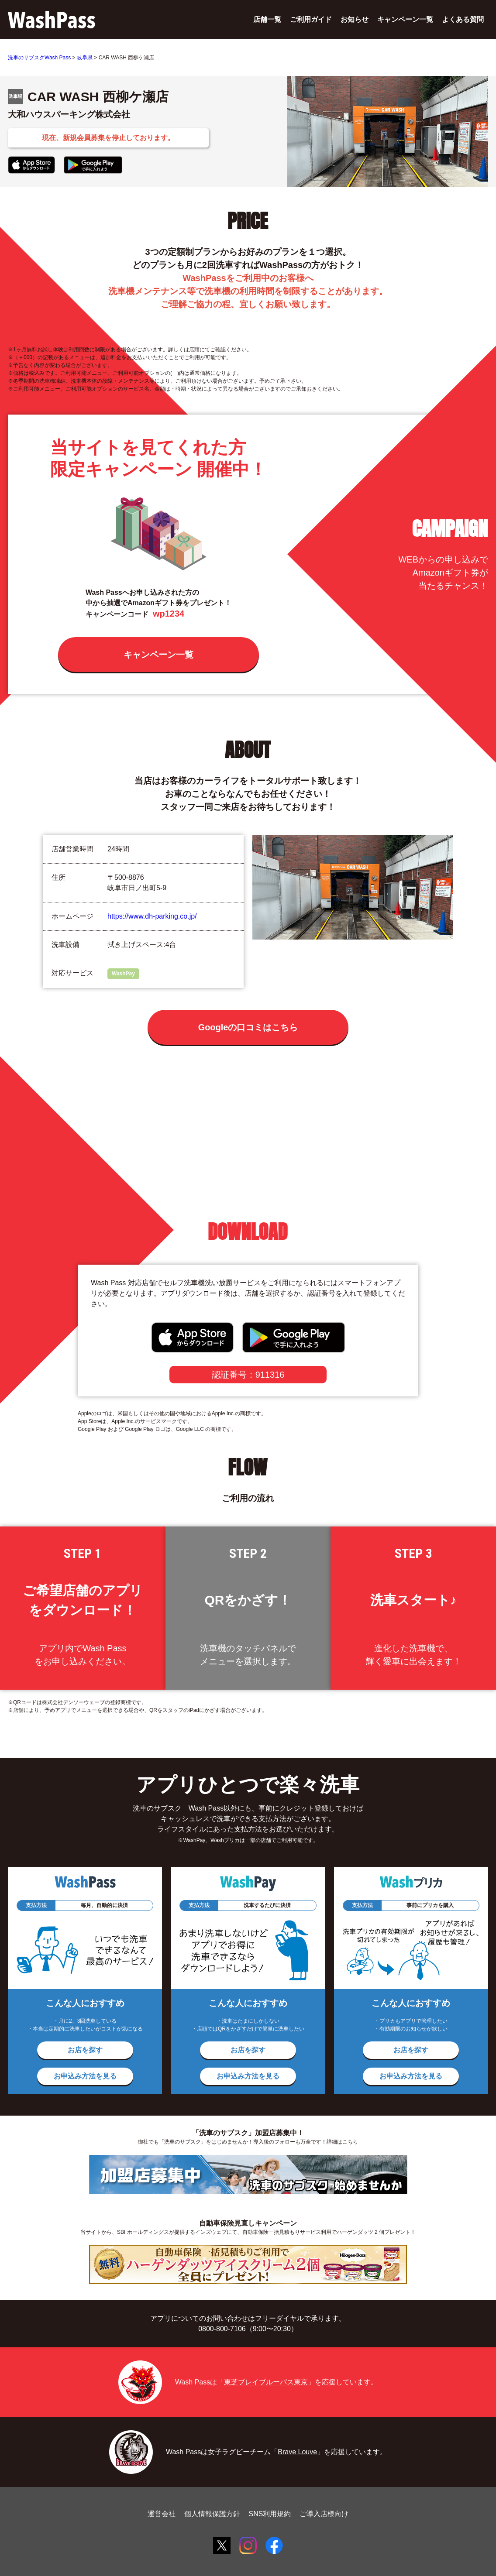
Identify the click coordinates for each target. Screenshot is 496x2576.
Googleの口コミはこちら (248, 1027)
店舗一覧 (267, 19)
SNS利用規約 (270, 2514)
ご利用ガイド (311, 19)
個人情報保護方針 (212, 2514)
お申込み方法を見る (85, 2076)
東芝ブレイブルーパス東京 (266, 2382)
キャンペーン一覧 (405, 19)
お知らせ (355, 19)
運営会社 (162, 2514)
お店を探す (85, 2050)
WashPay (123, 974)
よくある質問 (463, 19)
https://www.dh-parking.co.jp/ (152, 916)
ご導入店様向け (324, 2514)
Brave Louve (297, 2452)
